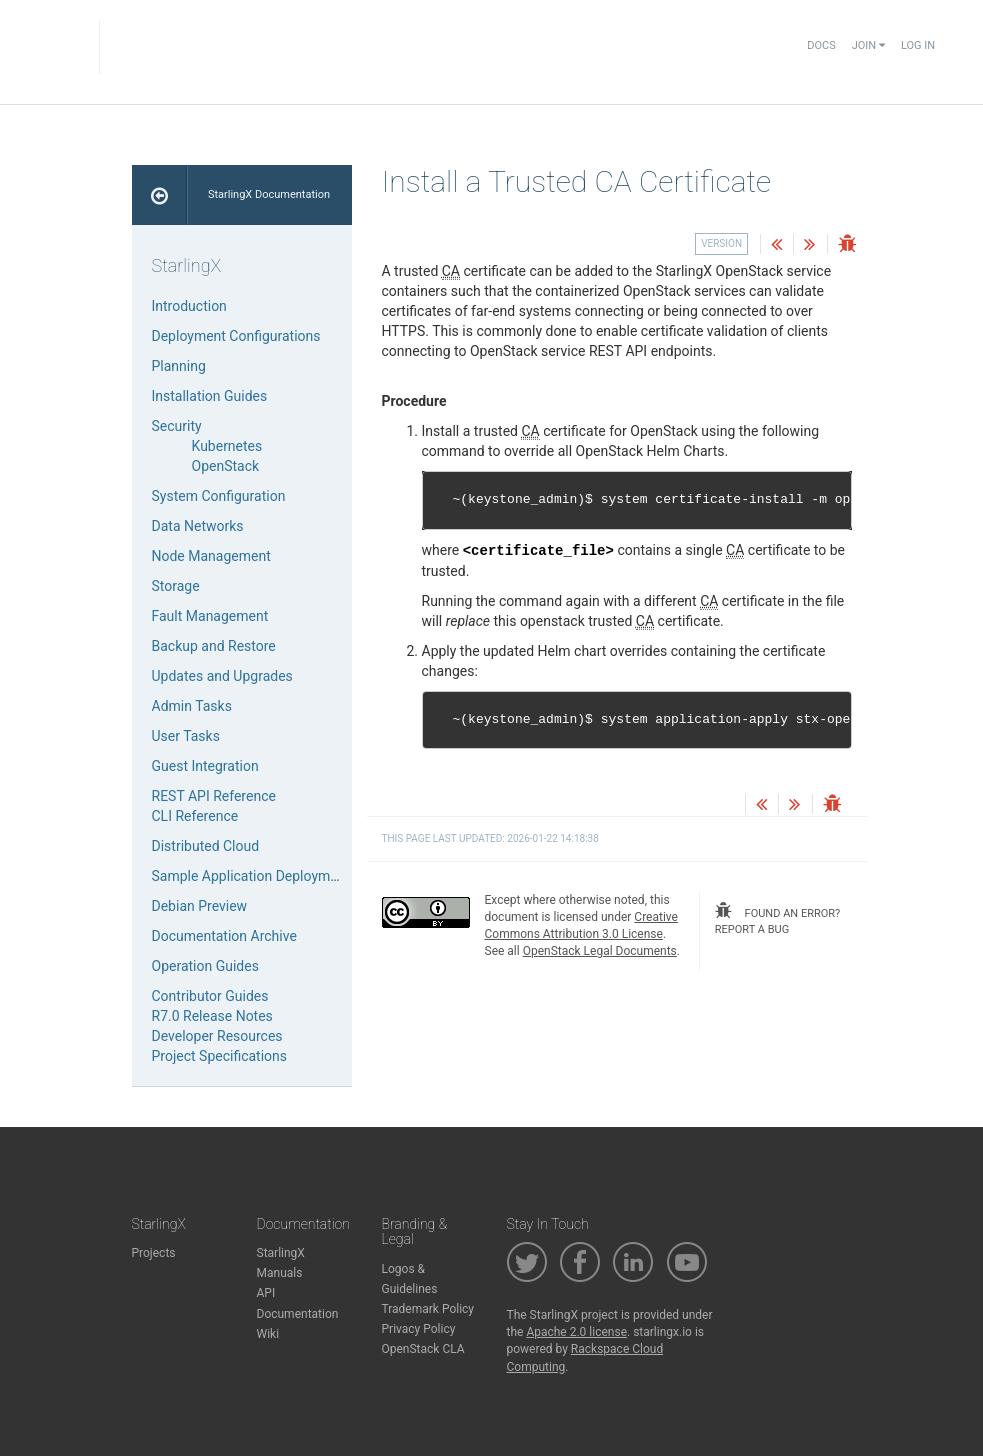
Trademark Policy (428, 1309)
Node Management (211, 556)
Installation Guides (210, 396)
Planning (179, 366)
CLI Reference (195, 816)
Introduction (189, 306)
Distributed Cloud (206, 846)
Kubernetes (227, 446)
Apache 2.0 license (576, 1332)
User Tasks (186, 736)
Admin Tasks (192, 706)
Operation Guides (205, 966)
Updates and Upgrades (222, 676)
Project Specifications (220, 1056)
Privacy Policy (419, 1329)
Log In (918, 45)
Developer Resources (217, 1036)
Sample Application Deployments (255, 876)
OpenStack (226, 466)
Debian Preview (200, 906)
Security (177, 426)
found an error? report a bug (777, 919)
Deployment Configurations (236, 336)
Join (868, 45)
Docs (821, 45)
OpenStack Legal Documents (600, 951)
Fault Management (210, 616)
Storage (176, 586)
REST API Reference (214, 796)
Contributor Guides (210, 996)
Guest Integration (205, 766)
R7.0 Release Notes (212, 1016)
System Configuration (219, 496)
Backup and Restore (214, 646)
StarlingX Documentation (269, 194)
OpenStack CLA (423, 1349)
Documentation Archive (224, 936)
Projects (154, 1253)
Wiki (268, 1334)
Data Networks (198, 526)
